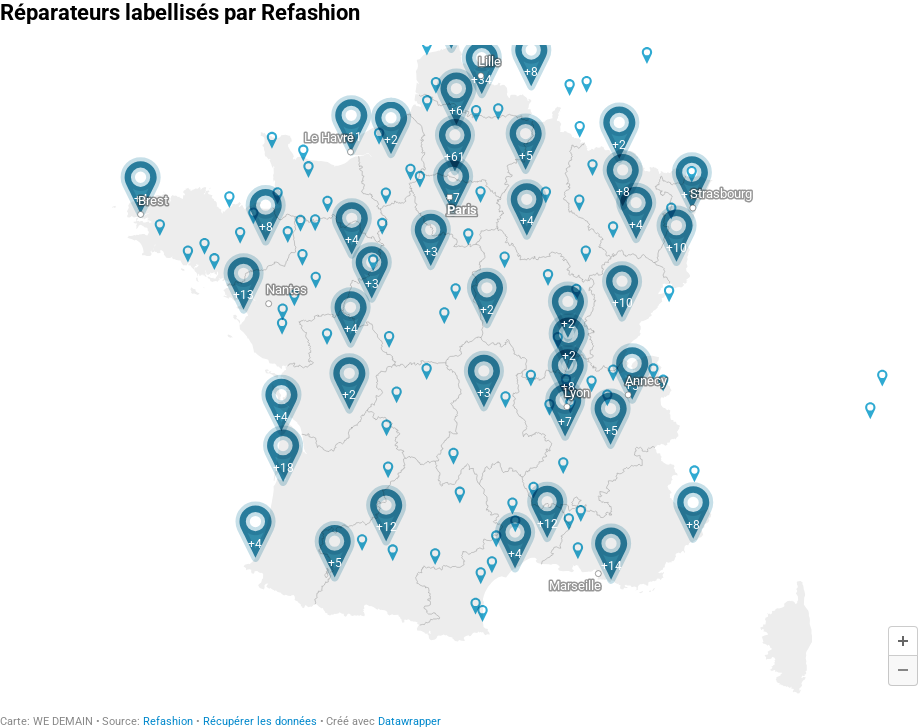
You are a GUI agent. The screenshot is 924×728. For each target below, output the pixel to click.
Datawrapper (409, 721)
